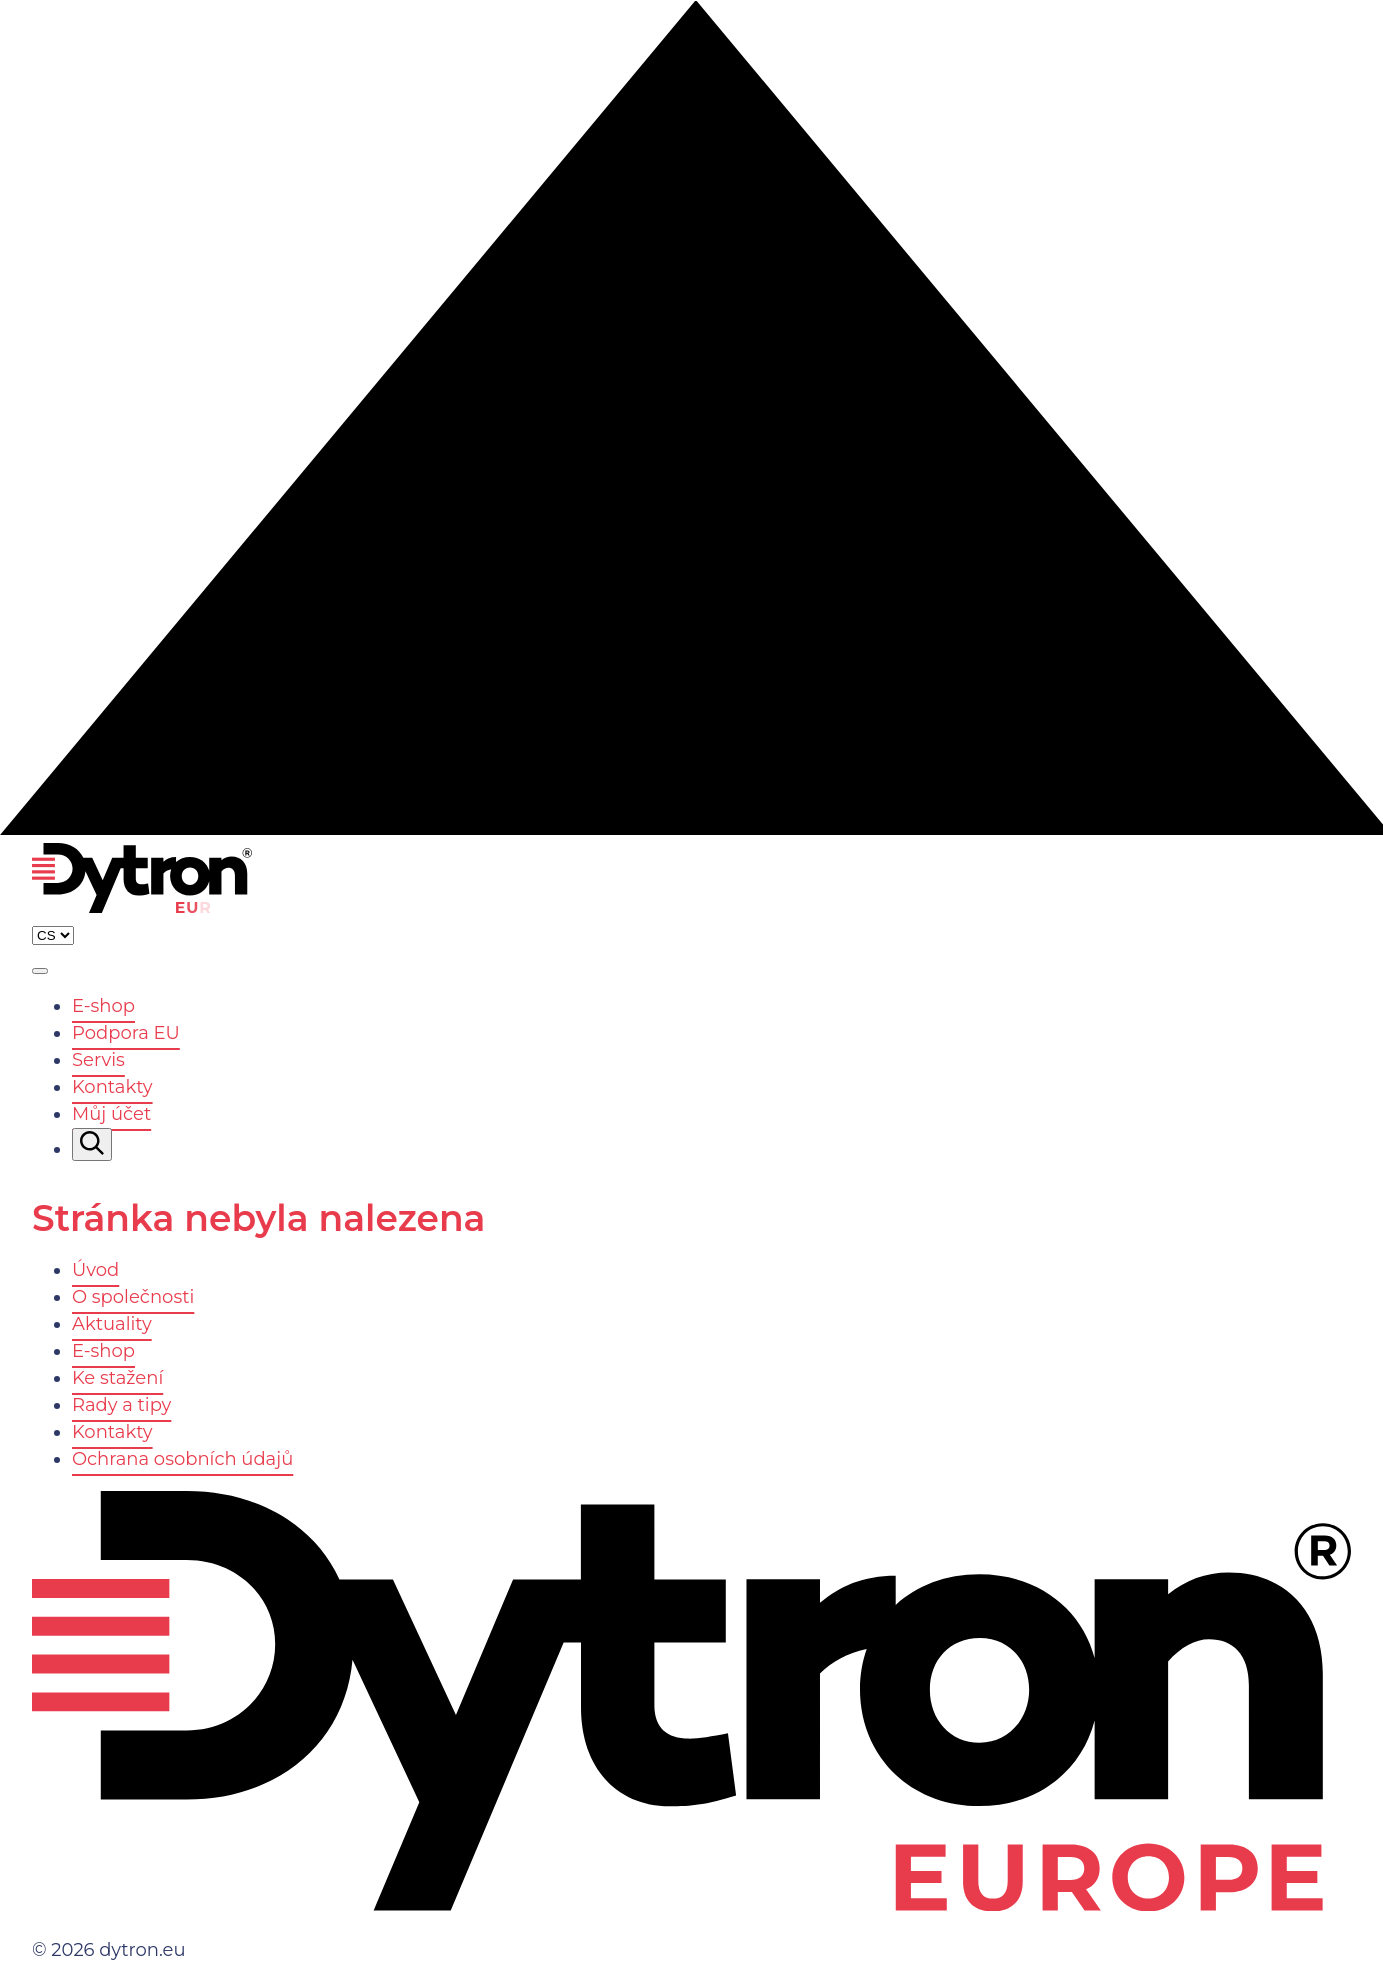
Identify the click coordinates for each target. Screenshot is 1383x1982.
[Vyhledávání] (92, 1144)
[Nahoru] (691, 829)
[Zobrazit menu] (40, 971)
